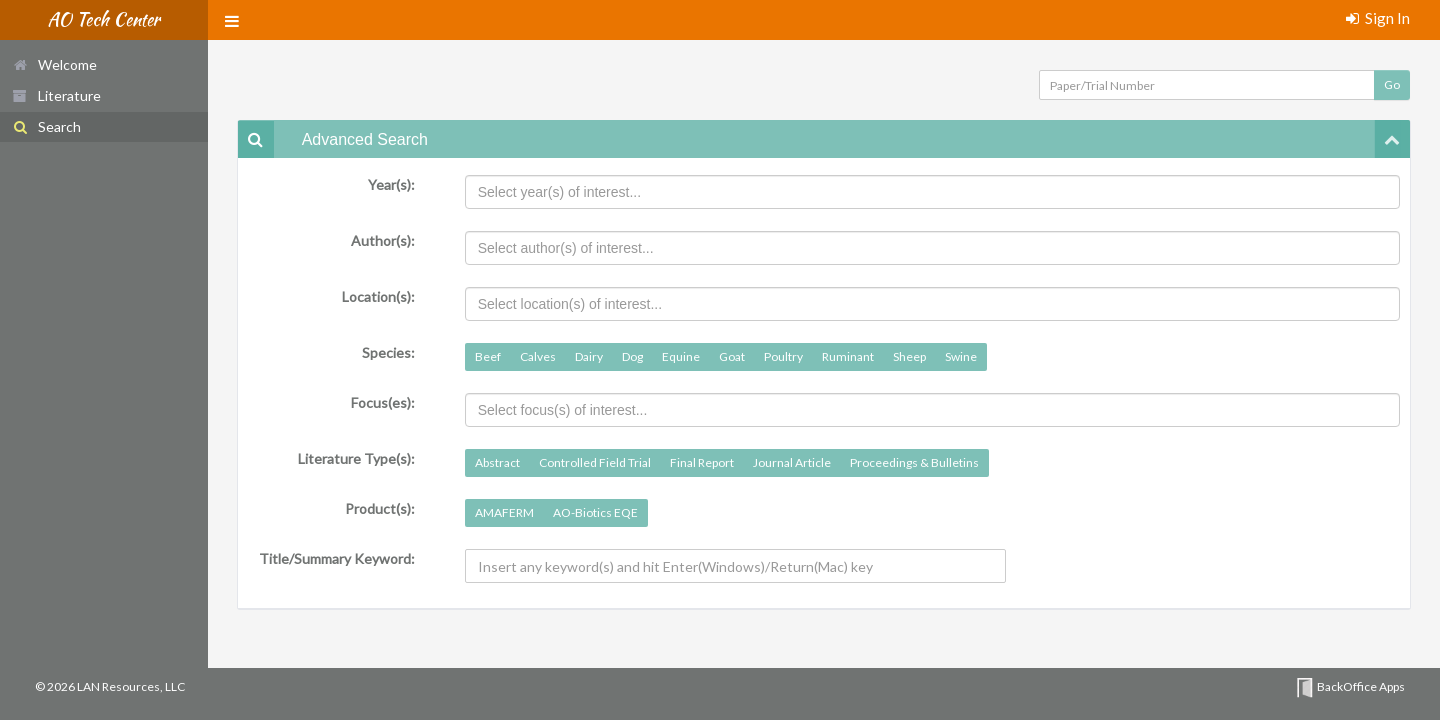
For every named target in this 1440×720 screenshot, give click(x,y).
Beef (488, 356)
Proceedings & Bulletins (914, 462)
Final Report (702, 462)
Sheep (909, 356)
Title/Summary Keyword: (337, 558)
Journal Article (792, 462)
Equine (681, 356)
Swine (961, 356)
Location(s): (378, 296)
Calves (538, 356)
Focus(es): (383, 402)
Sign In (1378, 18)
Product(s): (380, 508)
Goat (732, 356)
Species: (388, 352)
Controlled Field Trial (595, 462)
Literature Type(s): (356, 458)
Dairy (589, 356)
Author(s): (383, 240)
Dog (632, 356)
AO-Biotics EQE (595, 512)
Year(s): (391, 184)
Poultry (783, 356)
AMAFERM (504, 512)
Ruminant (848, 356)
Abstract (497, 462)
